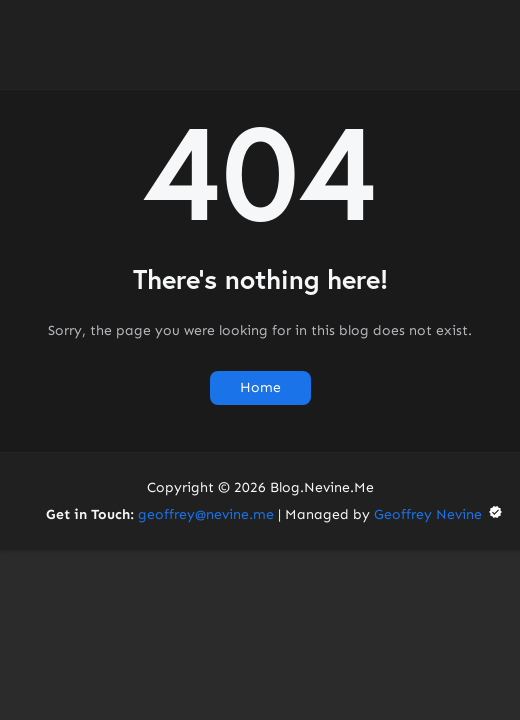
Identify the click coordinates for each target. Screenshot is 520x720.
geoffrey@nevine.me (206, 514)
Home (260, 387)
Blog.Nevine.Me (322, 487)
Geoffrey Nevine (439, 514)
